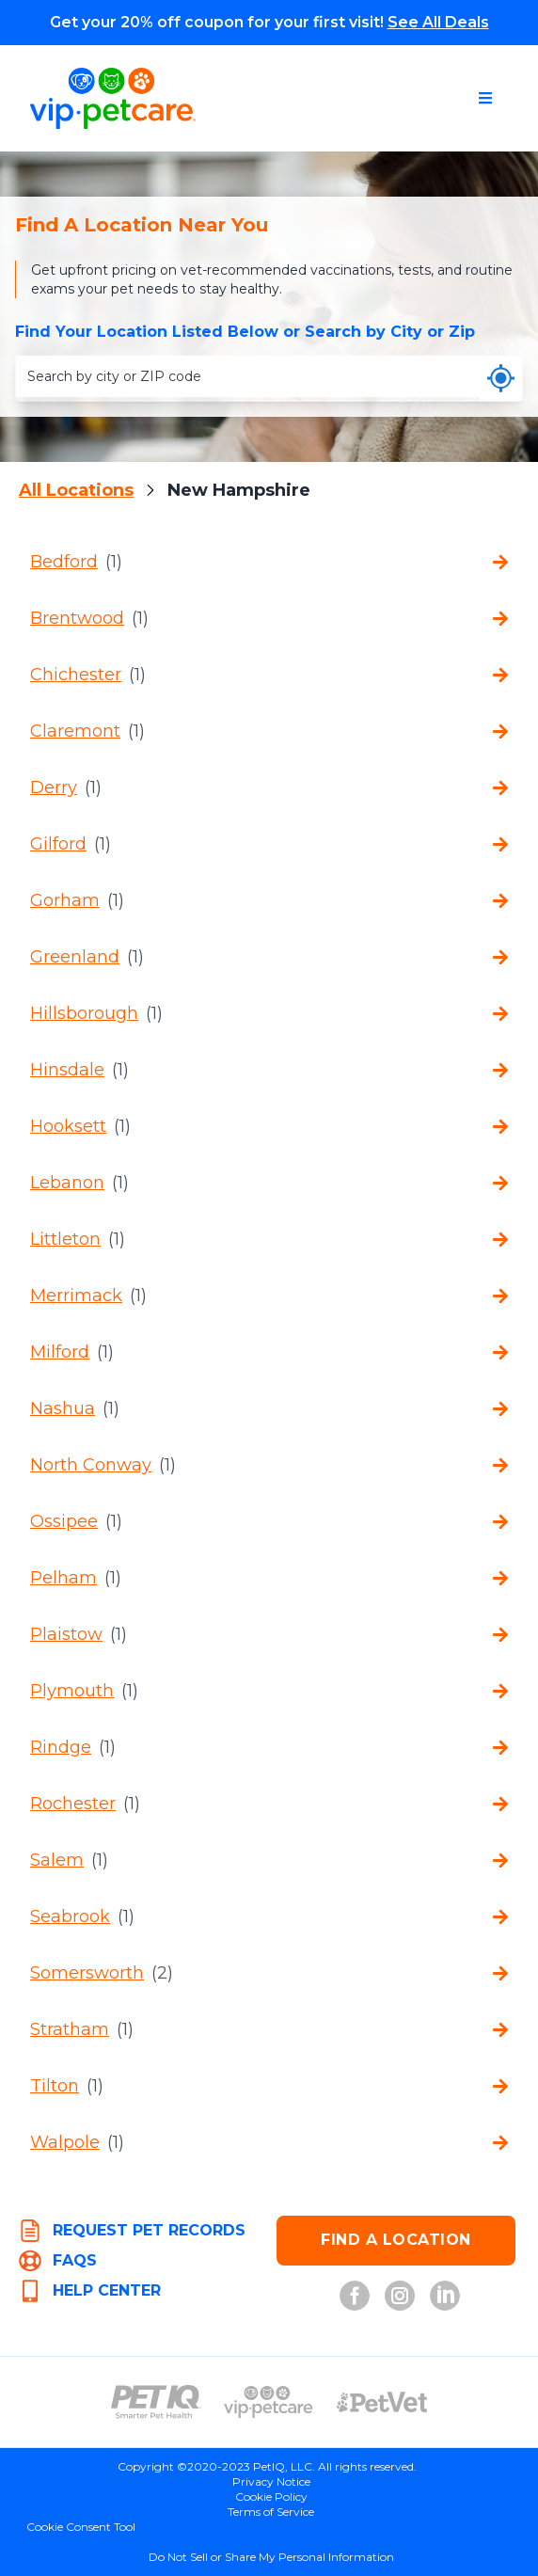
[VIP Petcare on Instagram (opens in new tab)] (400, 2296)
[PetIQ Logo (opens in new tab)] (156, 2402)
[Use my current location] (500, 378)
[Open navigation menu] (485, 98)
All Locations (76, 490)
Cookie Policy (271, 2496)
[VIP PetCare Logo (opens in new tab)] (269, 2402)
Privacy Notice (271, 2481)
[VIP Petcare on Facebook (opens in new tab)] (355, 2296)
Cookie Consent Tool (80, 2527)
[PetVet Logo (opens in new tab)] (382, 2402)
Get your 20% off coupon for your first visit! (269, 22)
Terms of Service (271, 2511)
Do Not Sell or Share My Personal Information (271, 2557)
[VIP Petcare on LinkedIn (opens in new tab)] (445, 2296)
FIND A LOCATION (396, 2240)
